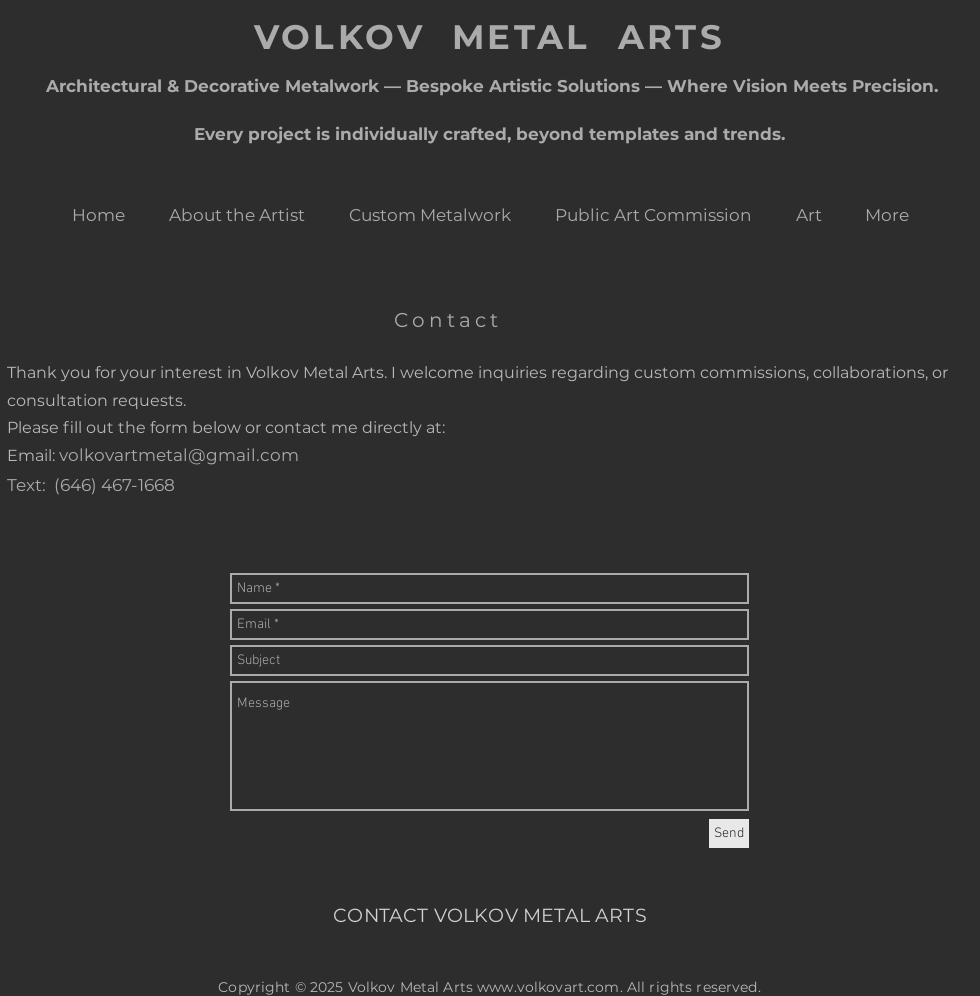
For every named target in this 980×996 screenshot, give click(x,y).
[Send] (729, 833)
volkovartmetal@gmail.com (179, 455)
